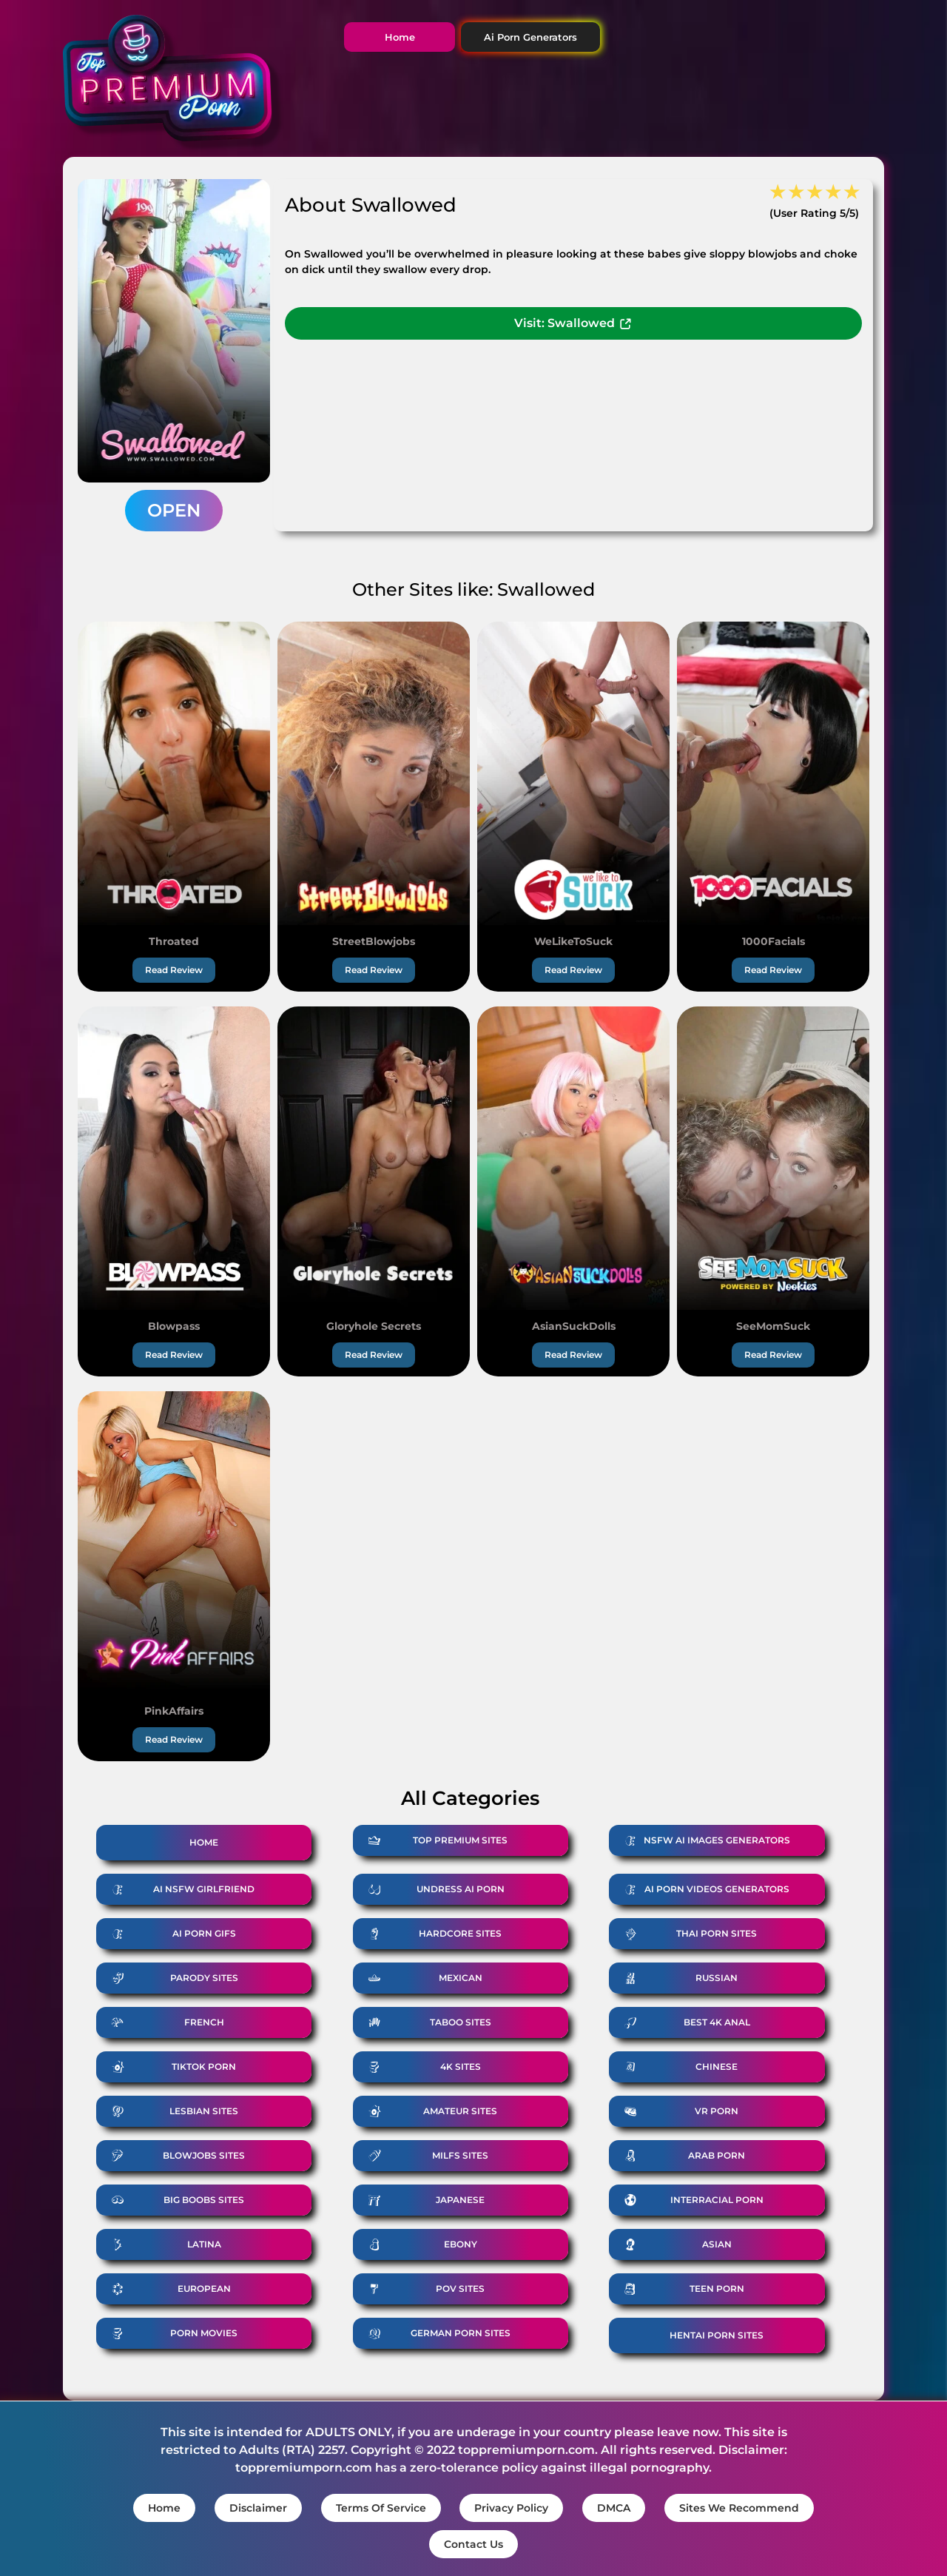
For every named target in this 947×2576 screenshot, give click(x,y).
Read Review (174, 969)
